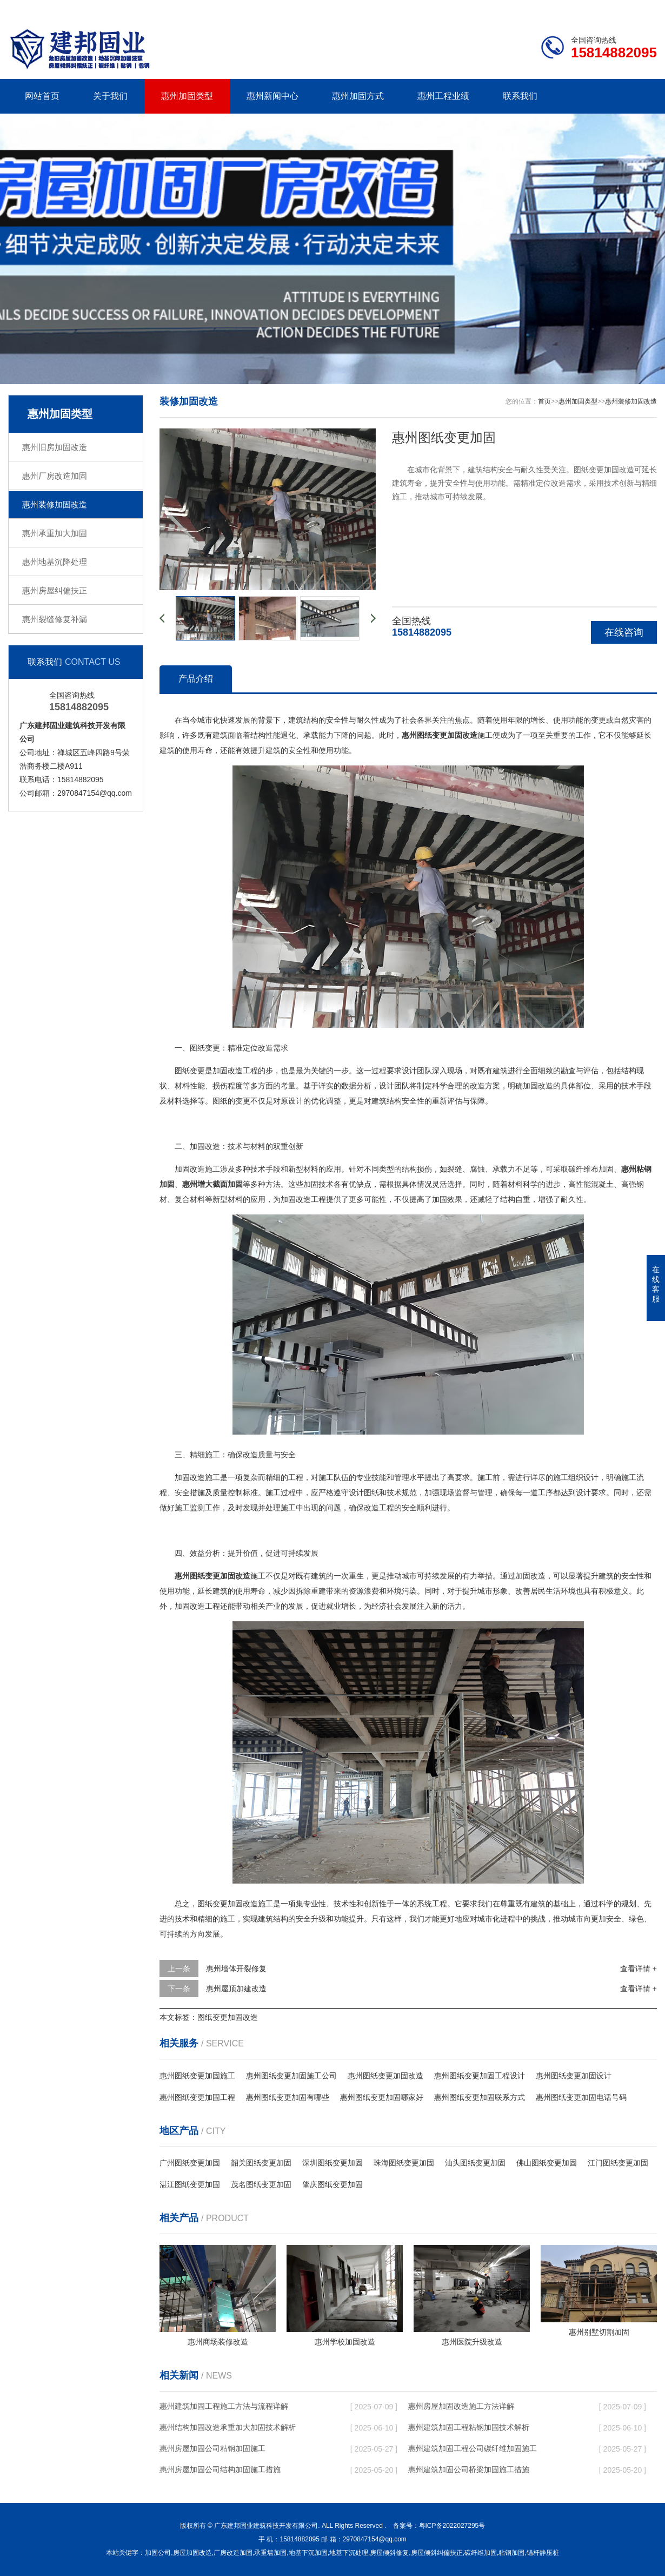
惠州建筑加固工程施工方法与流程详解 (223, 2406)
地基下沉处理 (348, 2553)
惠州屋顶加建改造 (236, 1988)
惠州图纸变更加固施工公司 (291, 2075)
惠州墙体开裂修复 (236, 1968)
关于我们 (110, 96)
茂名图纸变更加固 (261, 2184)
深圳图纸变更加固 (332, 2162)
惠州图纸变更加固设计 (573, 2075)
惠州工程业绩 (443, 96)
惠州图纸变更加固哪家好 (381, 2097)
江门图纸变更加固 (618, 2162)
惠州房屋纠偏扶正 (54, 590)
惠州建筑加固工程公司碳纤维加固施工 (472, 2448)
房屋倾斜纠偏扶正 (437, 2553)
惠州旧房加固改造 (54, 447)
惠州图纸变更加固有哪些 (287, 2097)
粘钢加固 (511, 2553)
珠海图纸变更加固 (404, 2162)
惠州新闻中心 (272, 96)
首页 (544, 401)
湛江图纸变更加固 (189, 2184)
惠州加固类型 (187, 96)
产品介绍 (195, 678)
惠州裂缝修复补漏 (54, 619)
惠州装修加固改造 (54, 504)
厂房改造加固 (233, 2553)
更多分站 (642, 8)
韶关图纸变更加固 (261, 2162)
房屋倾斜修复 (389, 2553)
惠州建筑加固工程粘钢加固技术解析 (468, 2427)
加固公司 (158, 2553)
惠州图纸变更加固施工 (197, 2075)
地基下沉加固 (308, 2553)
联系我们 (589, 8)
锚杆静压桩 (543, 2553)
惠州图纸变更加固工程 (197, 2097)
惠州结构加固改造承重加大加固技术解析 (227, 2427)
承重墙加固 (270, 2553)
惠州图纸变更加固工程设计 (479, 2075)
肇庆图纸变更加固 (332, 2184)
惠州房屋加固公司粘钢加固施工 (212, 2448)
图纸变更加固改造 (227, 2017)
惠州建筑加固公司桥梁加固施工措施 (468, 2469)
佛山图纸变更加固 (546, 2162)
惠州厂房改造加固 (54, 475)
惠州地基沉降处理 (54, 561)
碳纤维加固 (480, 2553)
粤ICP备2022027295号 (452, 2525)
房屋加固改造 (192, 2553)
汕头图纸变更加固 (475, 2162)
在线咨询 (623, 632)
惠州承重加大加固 (54, 533)
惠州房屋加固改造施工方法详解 (461, 2406)
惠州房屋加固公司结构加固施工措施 (220, 2469)
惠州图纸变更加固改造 (385, 2075)
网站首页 (42, 96)
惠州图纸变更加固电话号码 (581, 2097)
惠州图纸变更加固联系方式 (479, 2097)
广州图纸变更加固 (189, 2162)
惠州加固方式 (358, 96)
